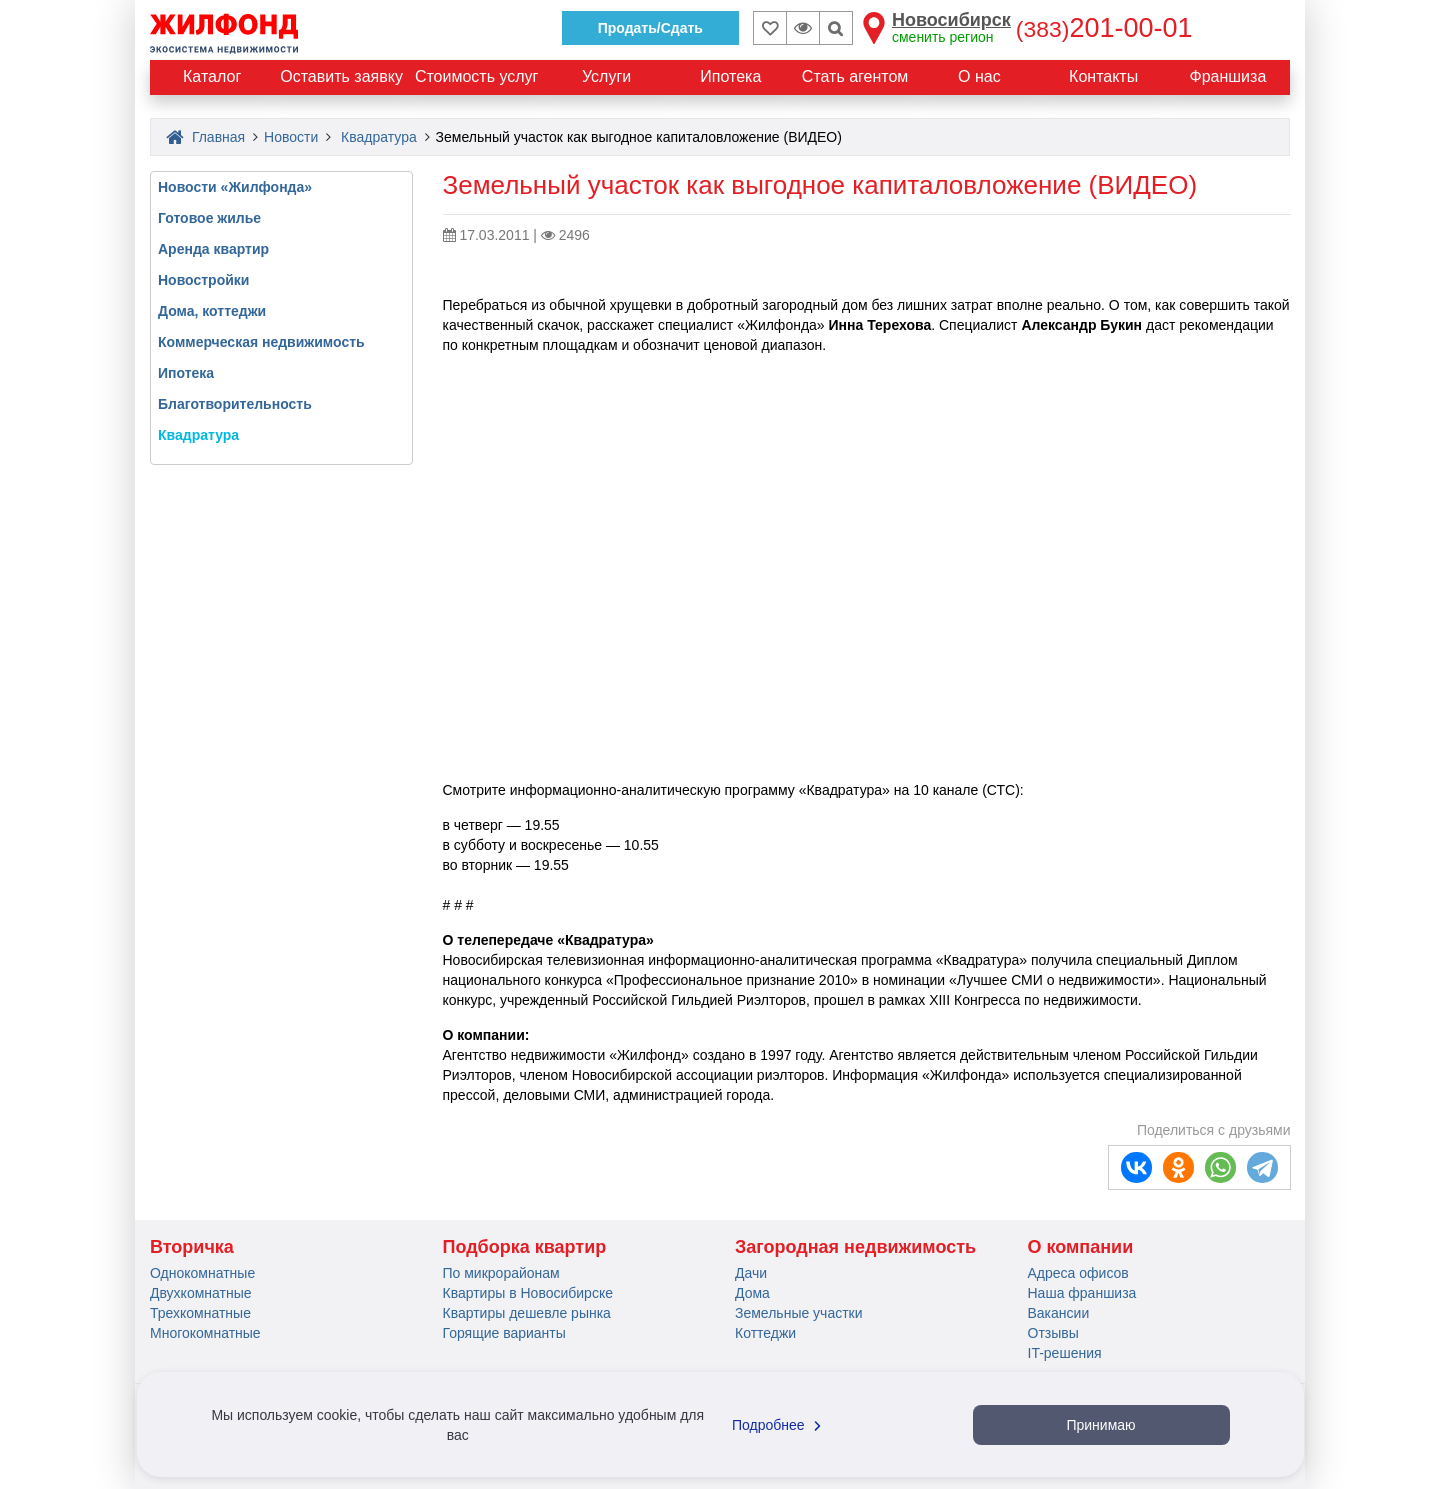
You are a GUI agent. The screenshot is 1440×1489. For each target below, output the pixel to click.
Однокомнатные (202, 1273)
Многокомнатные (205, 1333)
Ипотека (186, 373)
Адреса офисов (1078, 1273)
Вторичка (192, 1247)
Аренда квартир (213, 249)
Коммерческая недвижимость (261, 342)
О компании (1081, 1247)
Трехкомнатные (200, 1313)
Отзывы (1053, 1333)
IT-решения (1065, 1353)
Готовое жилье (209, 218)
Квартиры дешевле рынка (527, 1313)
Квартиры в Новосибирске (528, 1293)
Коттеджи (765, 1333)
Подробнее (779, 1425)
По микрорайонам (501, 1273)
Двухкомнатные (201, 1293)
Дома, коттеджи (212, 311)
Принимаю (1100, 1425)
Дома (752, 1293)
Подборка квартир (525, 1247)
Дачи (751, 1273)
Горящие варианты (504, 1333)
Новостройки (203, 280)
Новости (291, 137)
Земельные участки (799, 1313)
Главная (205, 137)
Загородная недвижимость (855, 1247)
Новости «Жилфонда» (235, 187)
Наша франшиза (1082, 1293)
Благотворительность (235, 404)
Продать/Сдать (650, 28)
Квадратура (379, 137)
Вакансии (1059, 1313)
